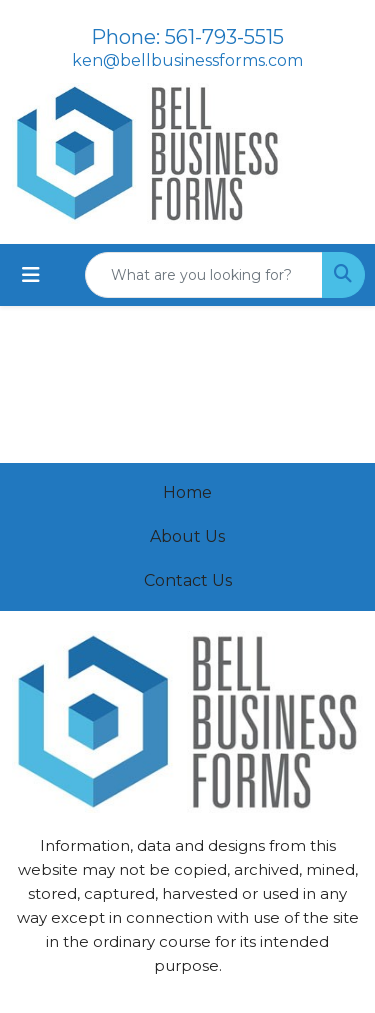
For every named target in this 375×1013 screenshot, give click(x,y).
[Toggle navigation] (31, 275)
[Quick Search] (204, 275)
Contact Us (188, 580)
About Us (187, 536)
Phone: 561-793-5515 (187, 37)
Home (187, 492)
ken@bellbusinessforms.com (187, 60)
